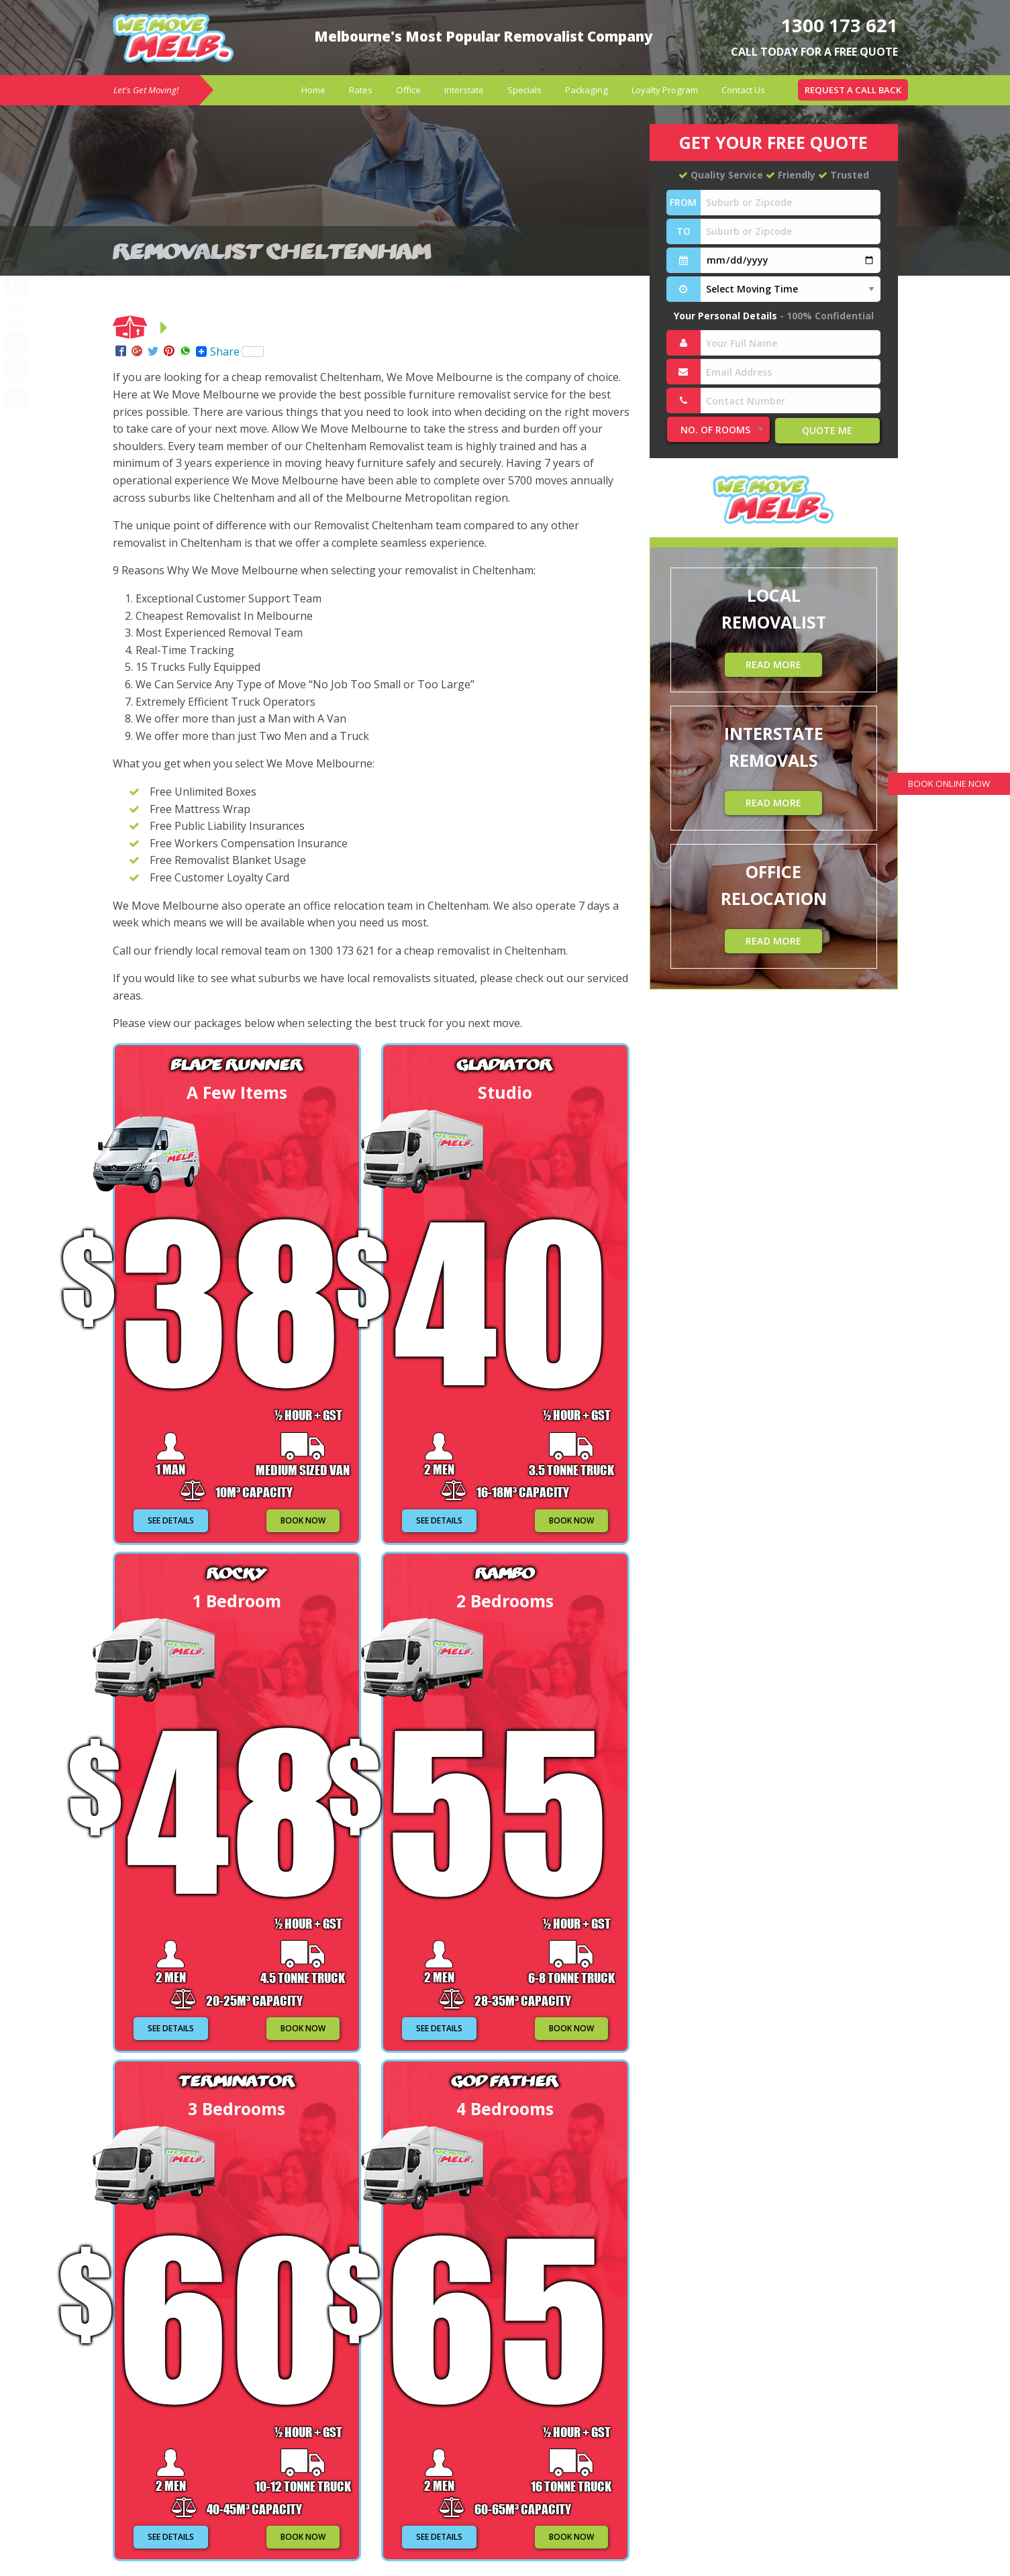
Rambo (505, 1572)
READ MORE (773, 663)
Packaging (586, 90)
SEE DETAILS (171, 1520)
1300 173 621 (832, 24)
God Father (505, 2080)
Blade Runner (236, 1063)
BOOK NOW (303, 1520)
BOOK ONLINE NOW (941, 785)
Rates (360, 90)
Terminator (236, 2080)
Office (408, 90)
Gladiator (505, 1063)
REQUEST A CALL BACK (853, 90)
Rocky (236, 1572)
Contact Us (743, 90)
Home (313, 90)
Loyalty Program (665, 90)
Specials (524, 90)
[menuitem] (313, 90)
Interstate (464, 90)
